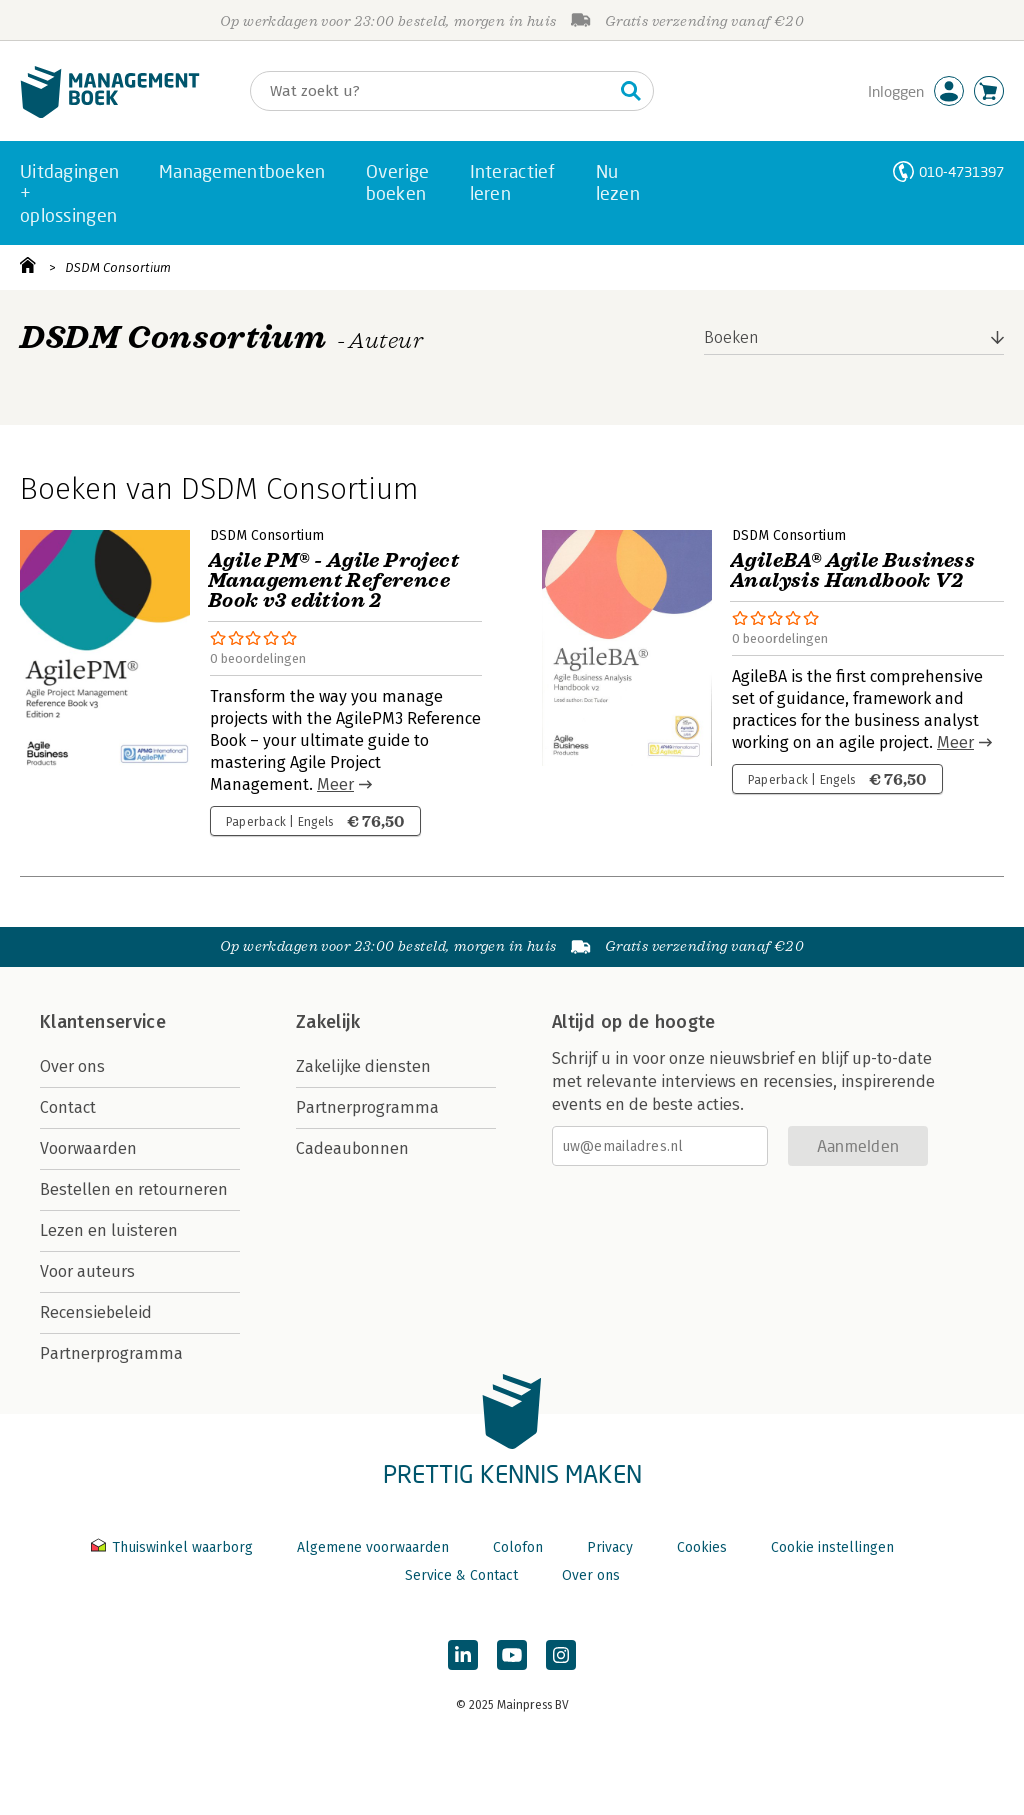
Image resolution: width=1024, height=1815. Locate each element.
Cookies (702, 1547)
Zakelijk (328, 1022)
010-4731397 (961, 171)
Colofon (518, 1547)
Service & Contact (461, 1575)
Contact (68, 1107)
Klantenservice (103, 1022)
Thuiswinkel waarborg (174, 1547)
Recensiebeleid (96, 1312)
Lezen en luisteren (109, 1230)
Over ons (72, 1066)
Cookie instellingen (832, 1547)
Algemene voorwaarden (373, 1547)
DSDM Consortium (118, 267)
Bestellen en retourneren (134, 1189)
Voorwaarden (88, 1148)
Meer (335, 784)
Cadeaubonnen (352, 1148)
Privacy (610, 1547)
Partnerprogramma (111, 1353)
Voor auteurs (87, 1271)
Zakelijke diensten (363, 1066)
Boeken (731, 337)
